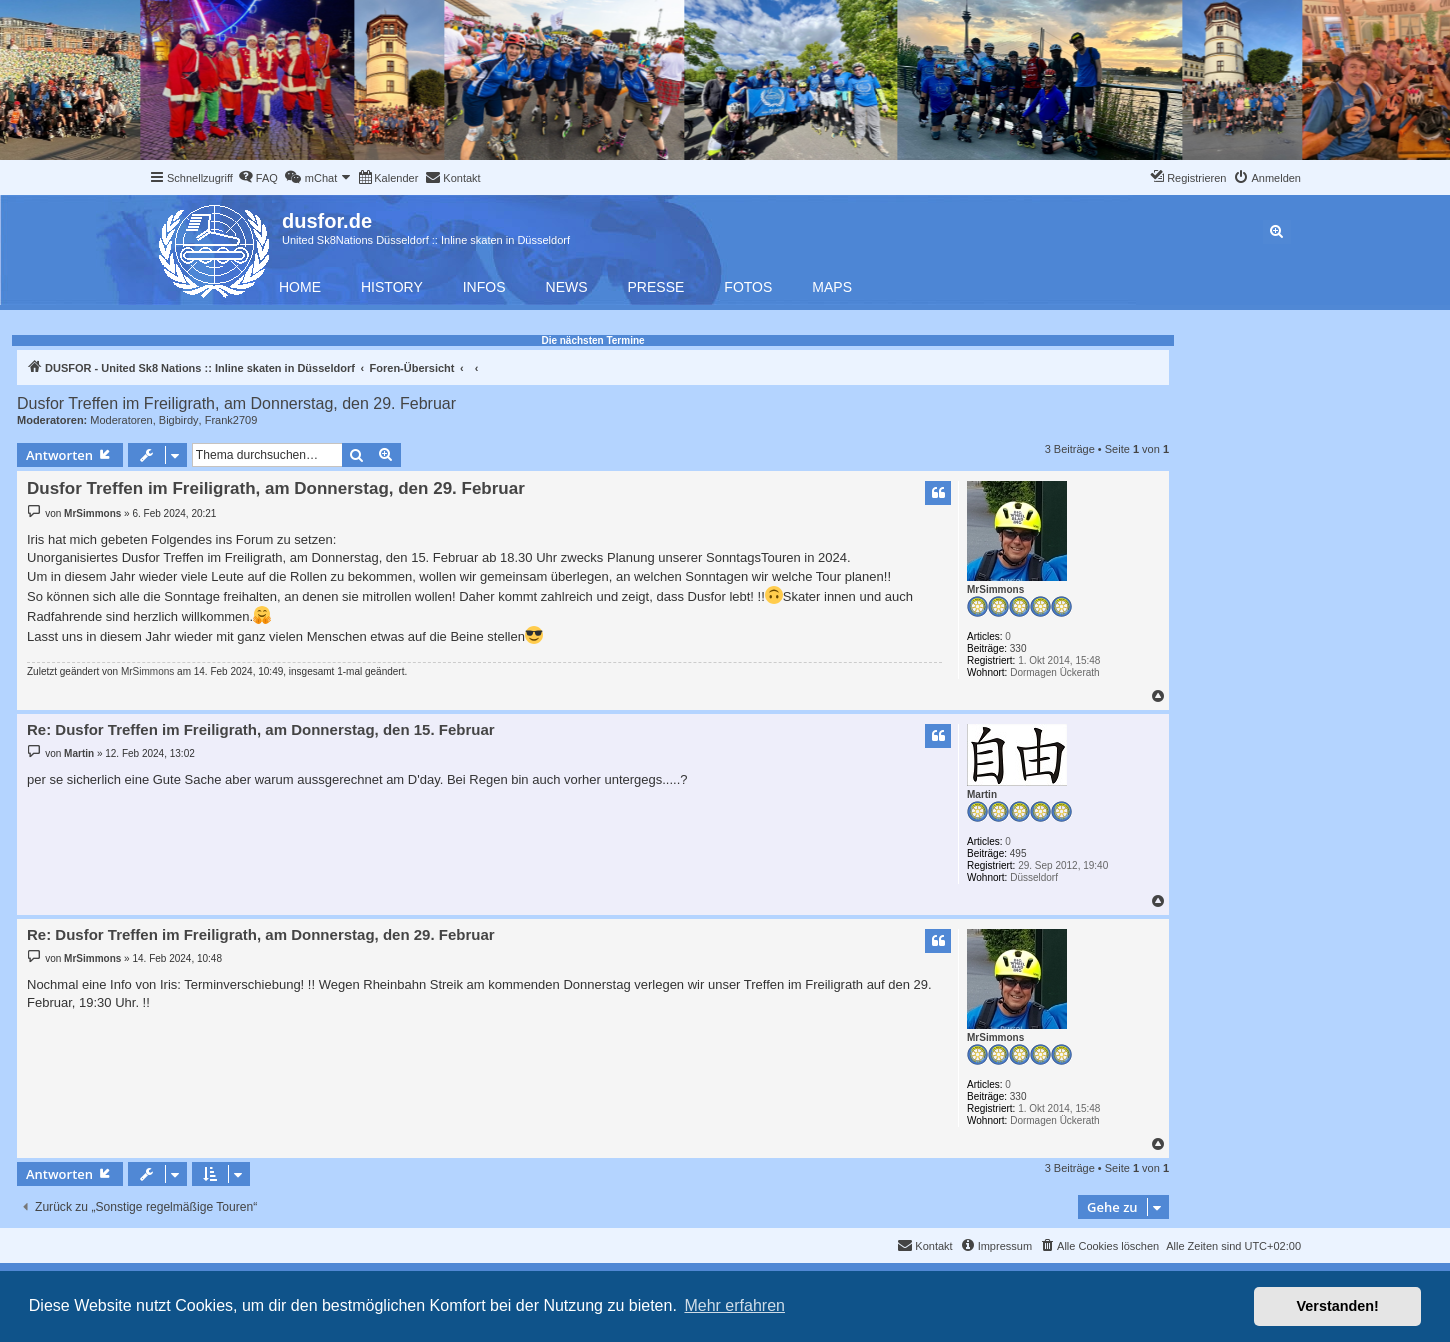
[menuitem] (258, 178)
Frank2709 (231, 420)
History (392, 287)
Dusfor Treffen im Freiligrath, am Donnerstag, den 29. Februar (236, 403)
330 (1018, 648)
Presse (656, 287)
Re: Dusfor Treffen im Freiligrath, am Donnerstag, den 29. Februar (261, 934)
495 (1018, 853)
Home (300, 287)
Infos (484, 287)
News (567, 287)
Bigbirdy (179, 420)
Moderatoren (121, 420)
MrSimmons (995, 589)
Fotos (748, 287)
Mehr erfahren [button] (734, 1305)
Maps (832, 287)
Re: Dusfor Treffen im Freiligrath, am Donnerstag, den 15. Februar (261, 729)
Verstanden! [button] (1338, 1306)
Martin (982, 794)
